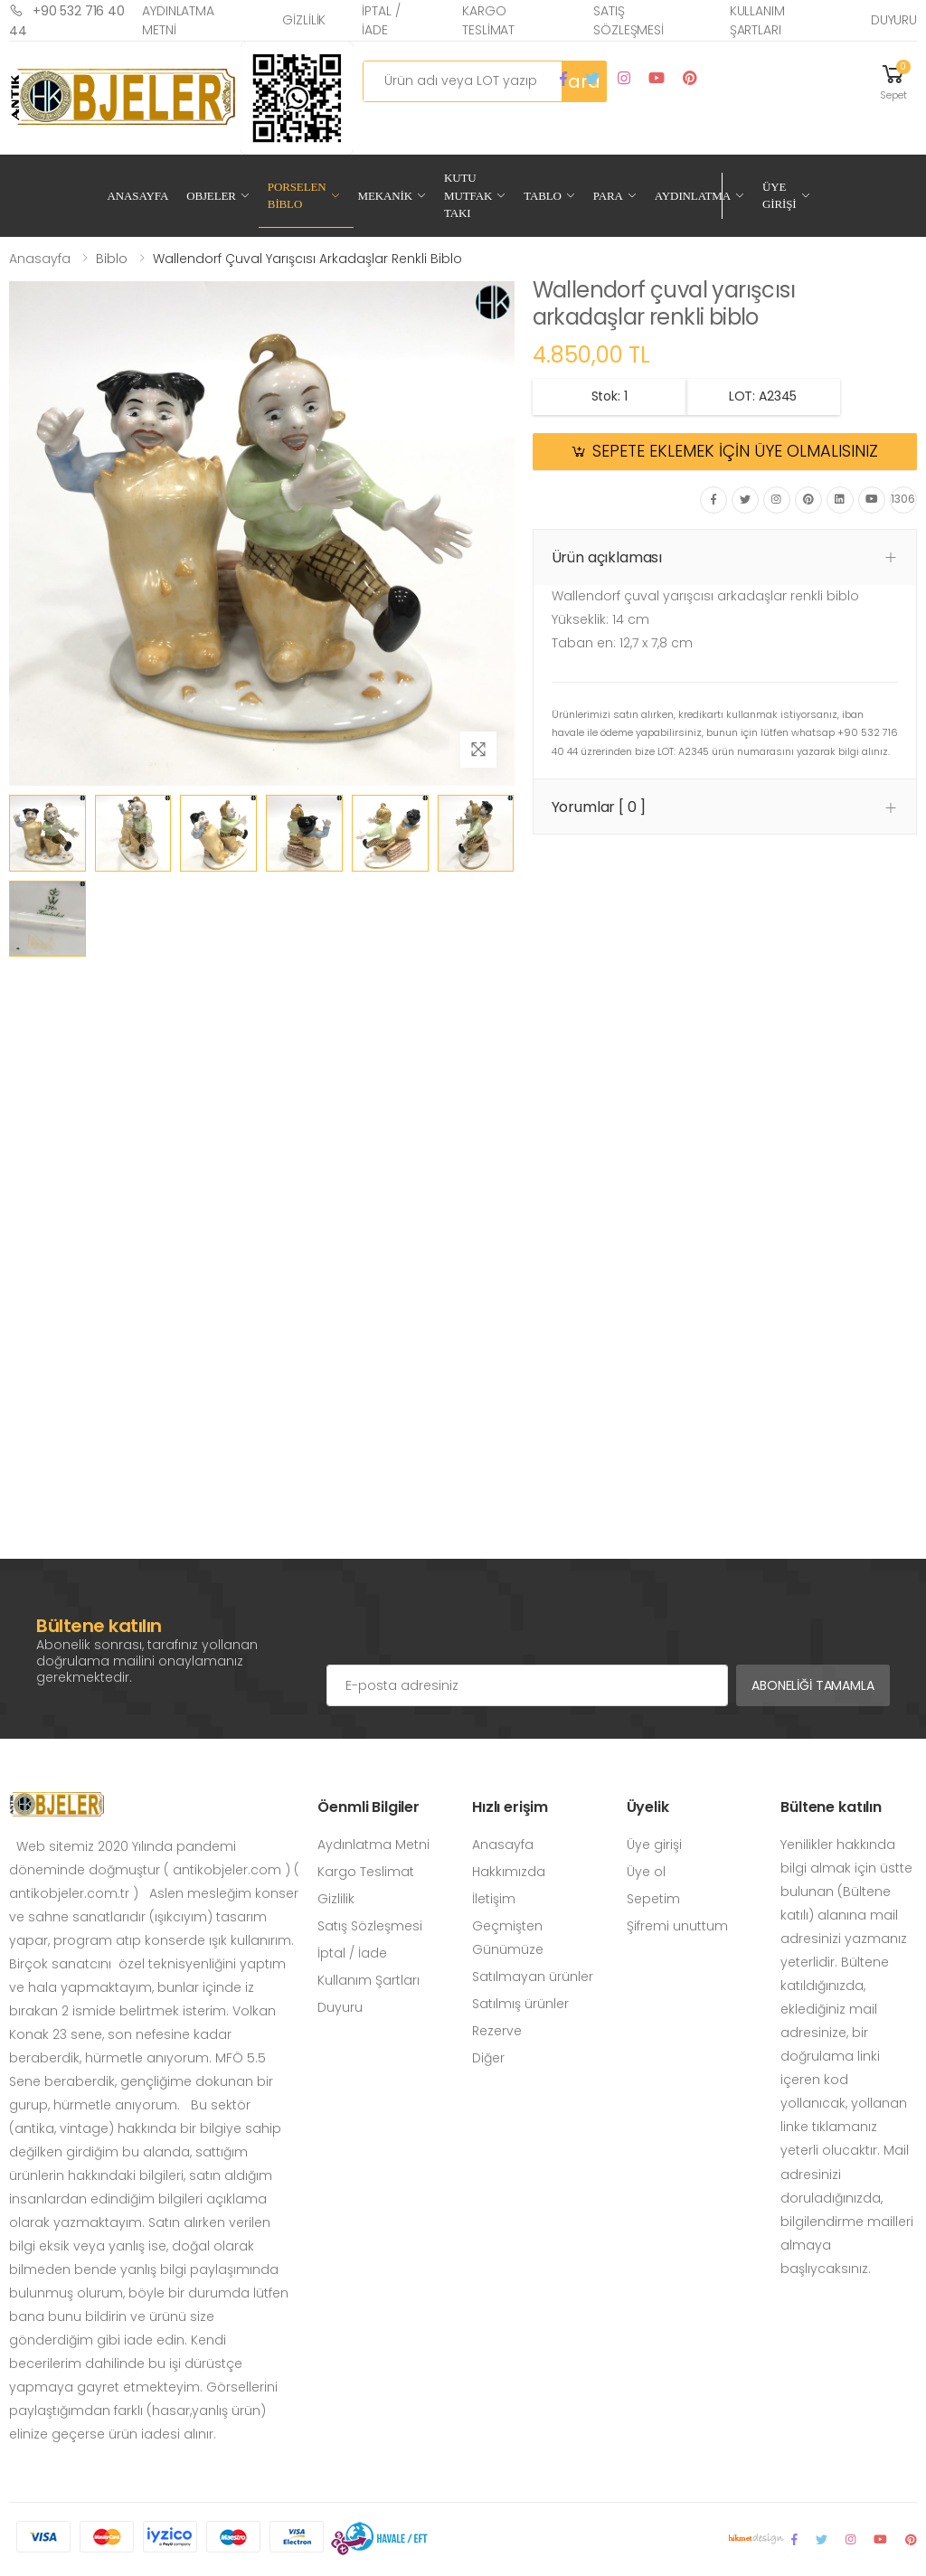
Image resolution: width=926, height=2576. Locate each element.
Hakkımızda (508, 1872)
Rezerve (497, 2031)
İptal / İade (381, 20)
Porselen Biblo (297, 196)
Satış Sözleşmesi (628, 20)
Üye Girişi (779, 196)
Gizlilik (304, 20)
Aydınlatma (693, 196)
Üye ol (646, 1872)
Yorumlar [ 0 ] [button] (599, 807)
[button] (893, 80)
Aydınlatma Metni (178, 20)
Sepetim (653, 1899)
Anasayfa (138, 196)
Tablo (543, 196)
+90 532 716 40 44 (67, 20)
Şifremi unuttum (677, 1926)
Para (608, 196)
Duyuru (894, 20)
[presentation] (463, 1628)
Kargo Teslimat (488, 20)
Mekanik (385, 196)
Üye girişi (654, 1844)
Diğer (488, 2058)
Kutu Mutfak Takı (468, 195)
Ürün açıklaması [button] (607, 557)
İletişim (493, 1899)
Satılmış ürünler (520, 2004)
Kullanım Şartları (757, 20)
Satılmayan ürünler (532, 1976)
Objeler (211, 196)
